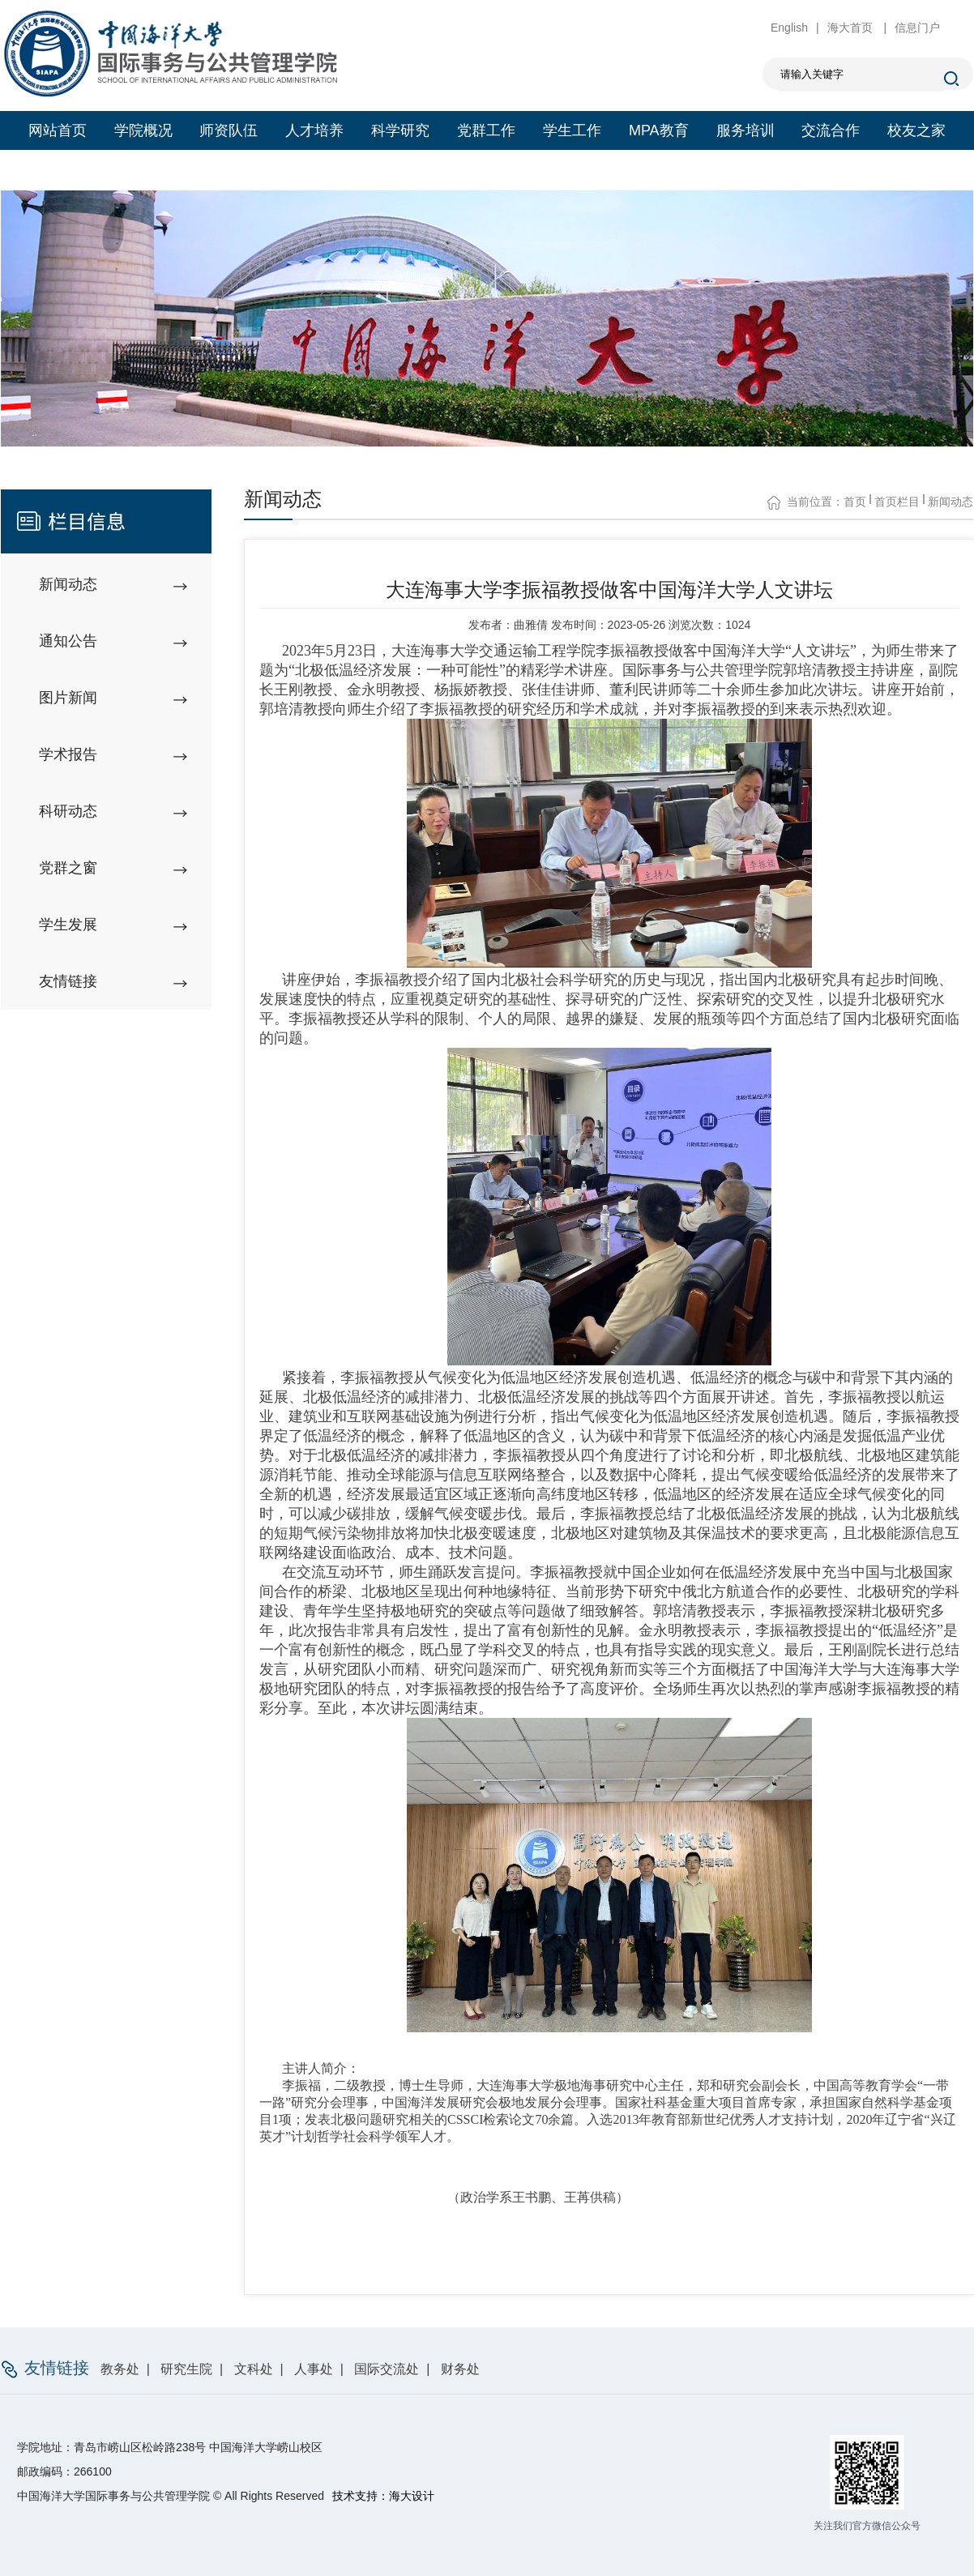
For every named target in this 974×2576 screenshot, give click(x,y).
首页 (855, 501)
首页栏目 (897, 501)
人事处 (313, 2369)
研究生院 (186, 2369)
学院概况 (143, 130)
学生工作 (572, 130)
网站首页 (57, 130)
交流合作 (830, 130)
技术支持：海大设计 (383, 2495)
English (789, 27)
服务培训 (745, 130)
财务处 (460, 2369)
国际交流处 (386, 2369)
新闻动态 (950, 501)
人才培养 (314, 130)
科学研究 (400, 130)
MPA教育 (659, 130)
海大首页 (851, 27)
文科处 (253, 2369)
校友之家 (916, 130)
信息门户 (917, 27)
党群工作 (486, 130)
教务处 (119, 2369)
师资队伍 (228, 130)
